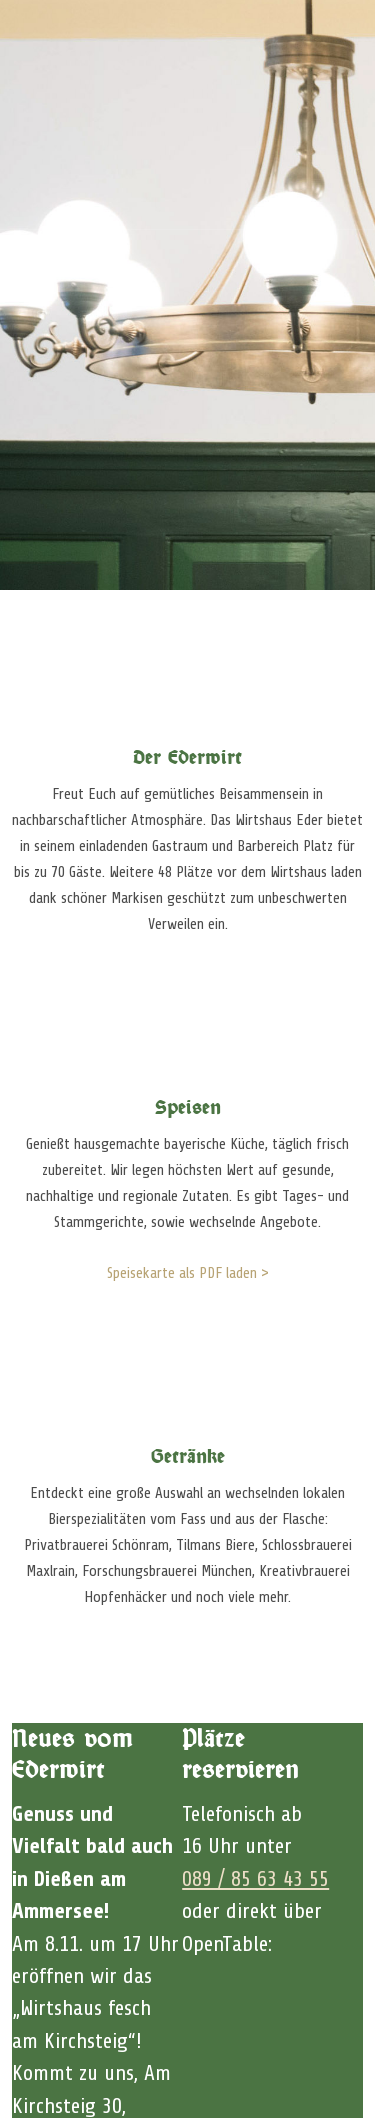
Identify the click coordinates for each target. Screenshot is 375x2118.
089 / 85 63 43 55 (255, 1879)
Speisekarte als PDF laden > (188, 1273)
